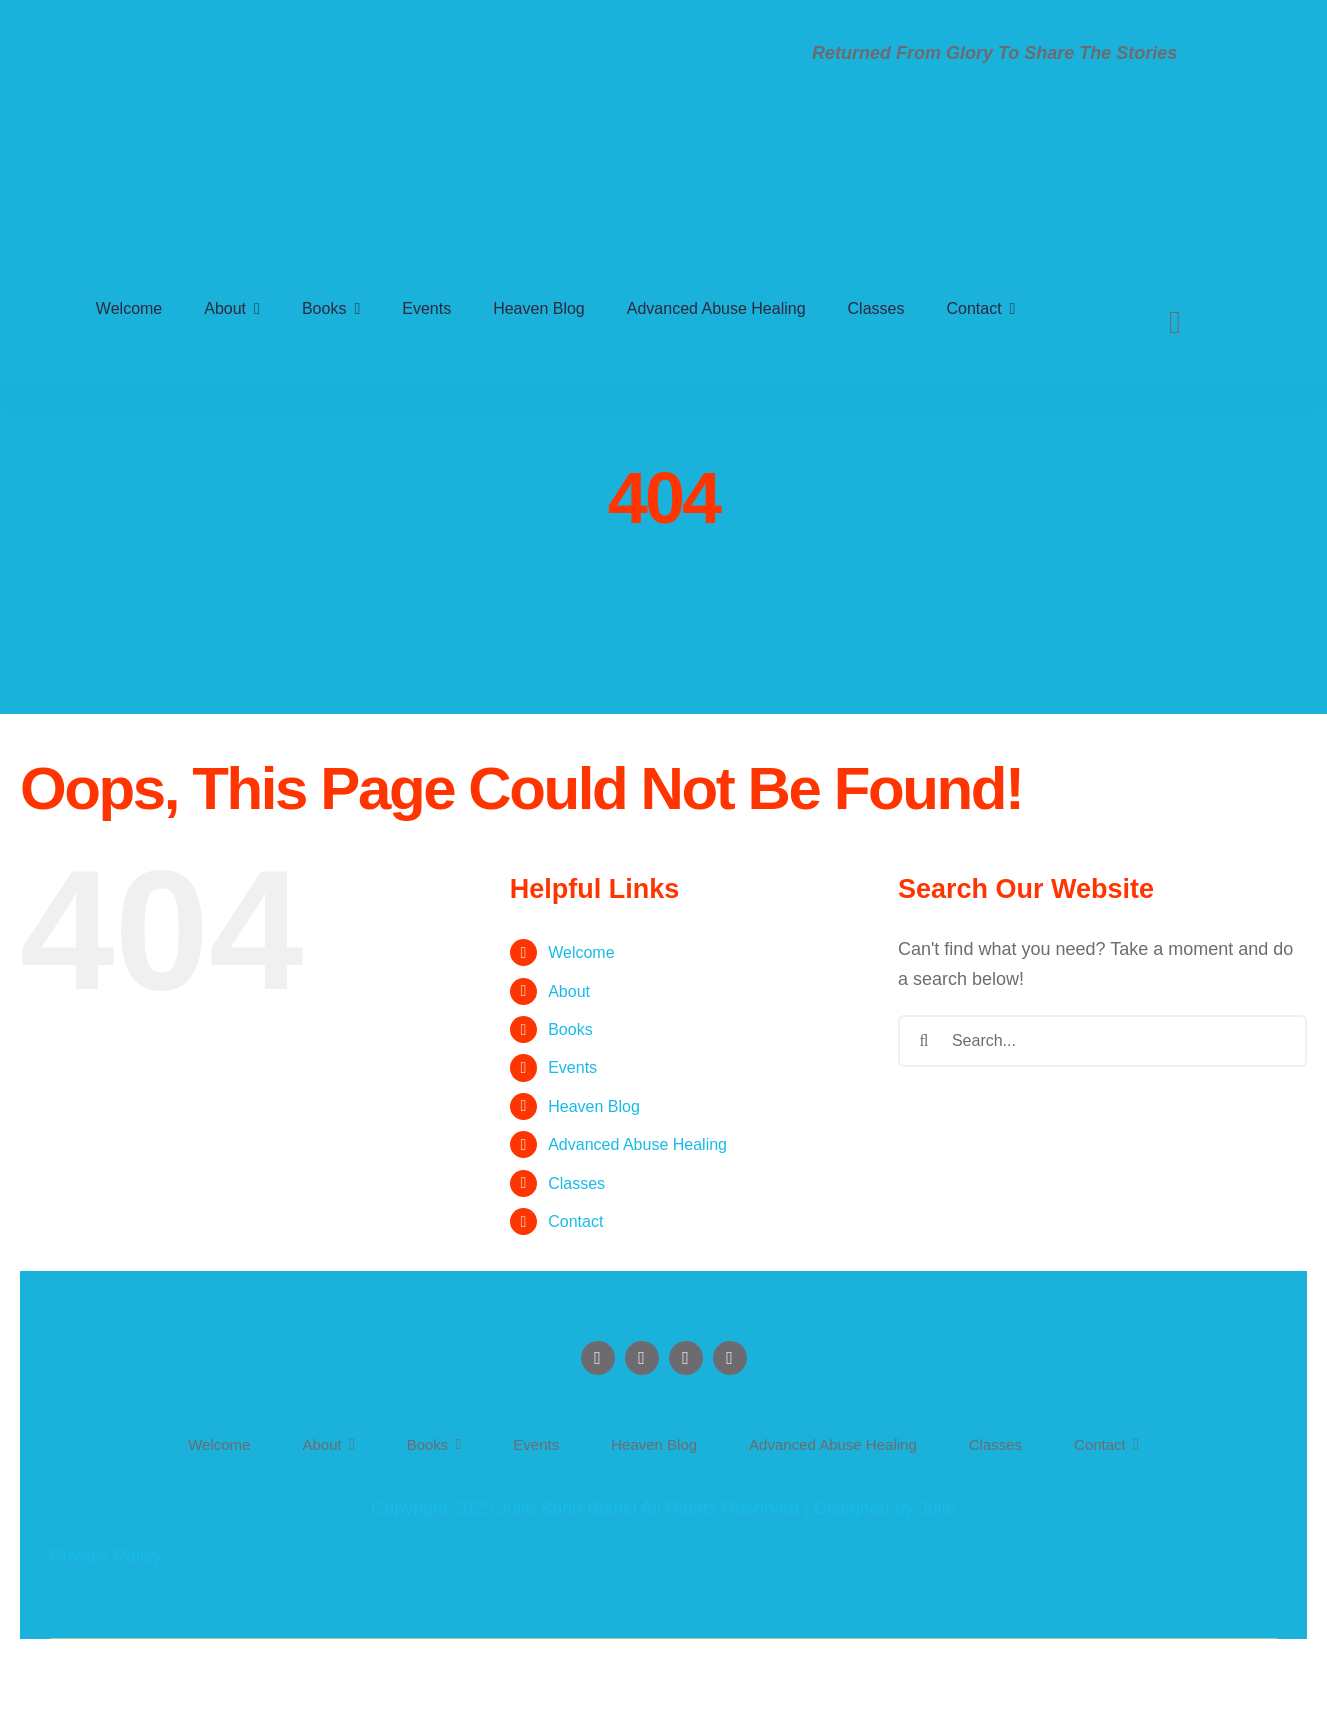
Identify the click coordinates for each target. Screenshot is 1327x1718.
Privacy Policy (106, 1556)
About (569, 991)
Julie (937, 1508)
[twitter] (642, 1358)
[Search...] (1102, 1041)
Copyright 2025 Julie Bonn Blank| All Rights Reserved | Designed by (645, 1508)
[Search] (1175, 322)
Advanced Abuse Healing (637, 1144)
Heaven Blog (594, 1106)
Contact (575, 1221)
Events (572, 1067)
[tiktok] (730, 1358)
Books (570, 1029)
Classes (576, 1183)
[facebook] (598, 1358)
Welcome (581, 952)
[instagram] (686, 1358)
